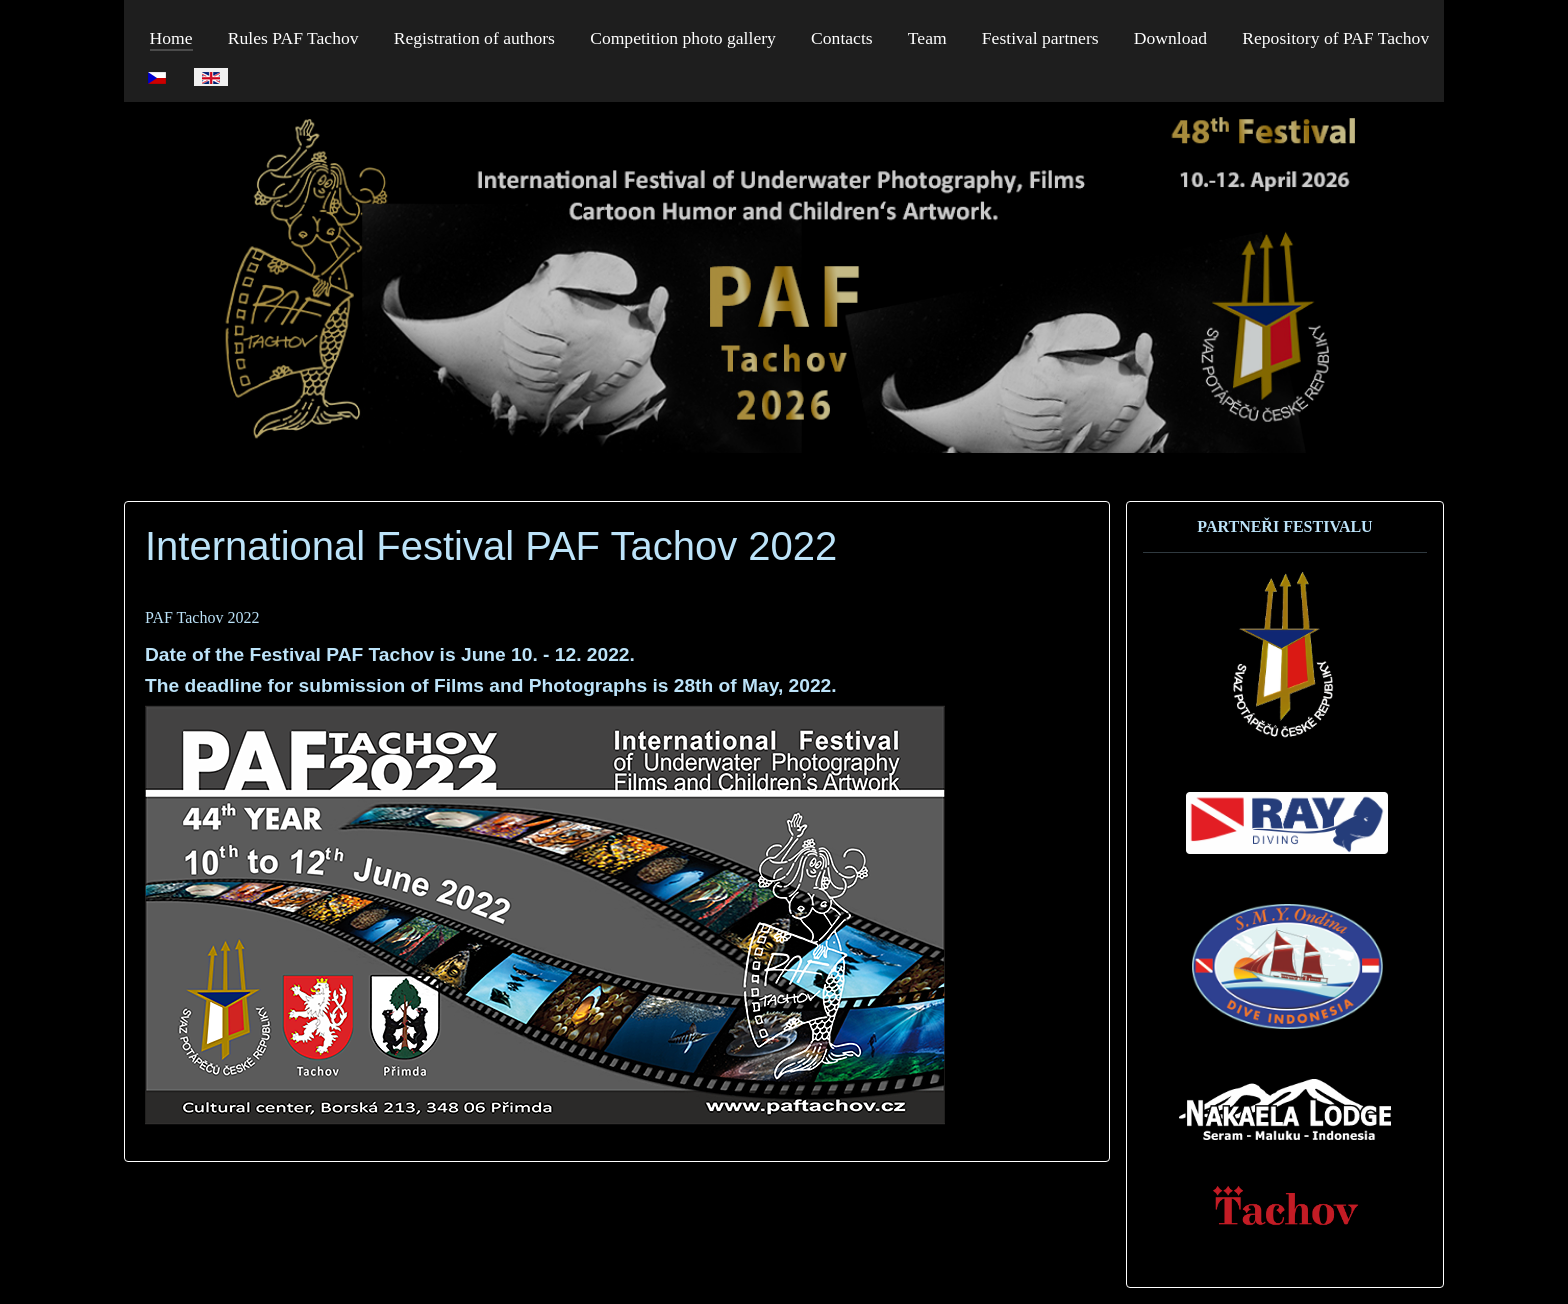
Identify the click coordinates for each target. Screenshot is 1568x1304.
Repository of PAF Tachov (1335, 38)
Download (1170, 38)
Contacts (842, 38)
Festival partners (1040, 38)
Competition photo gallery (683, 38)
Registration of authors (474, 38)
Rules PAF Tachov (293, 38)
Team (927, 38)
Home (171, 38)
